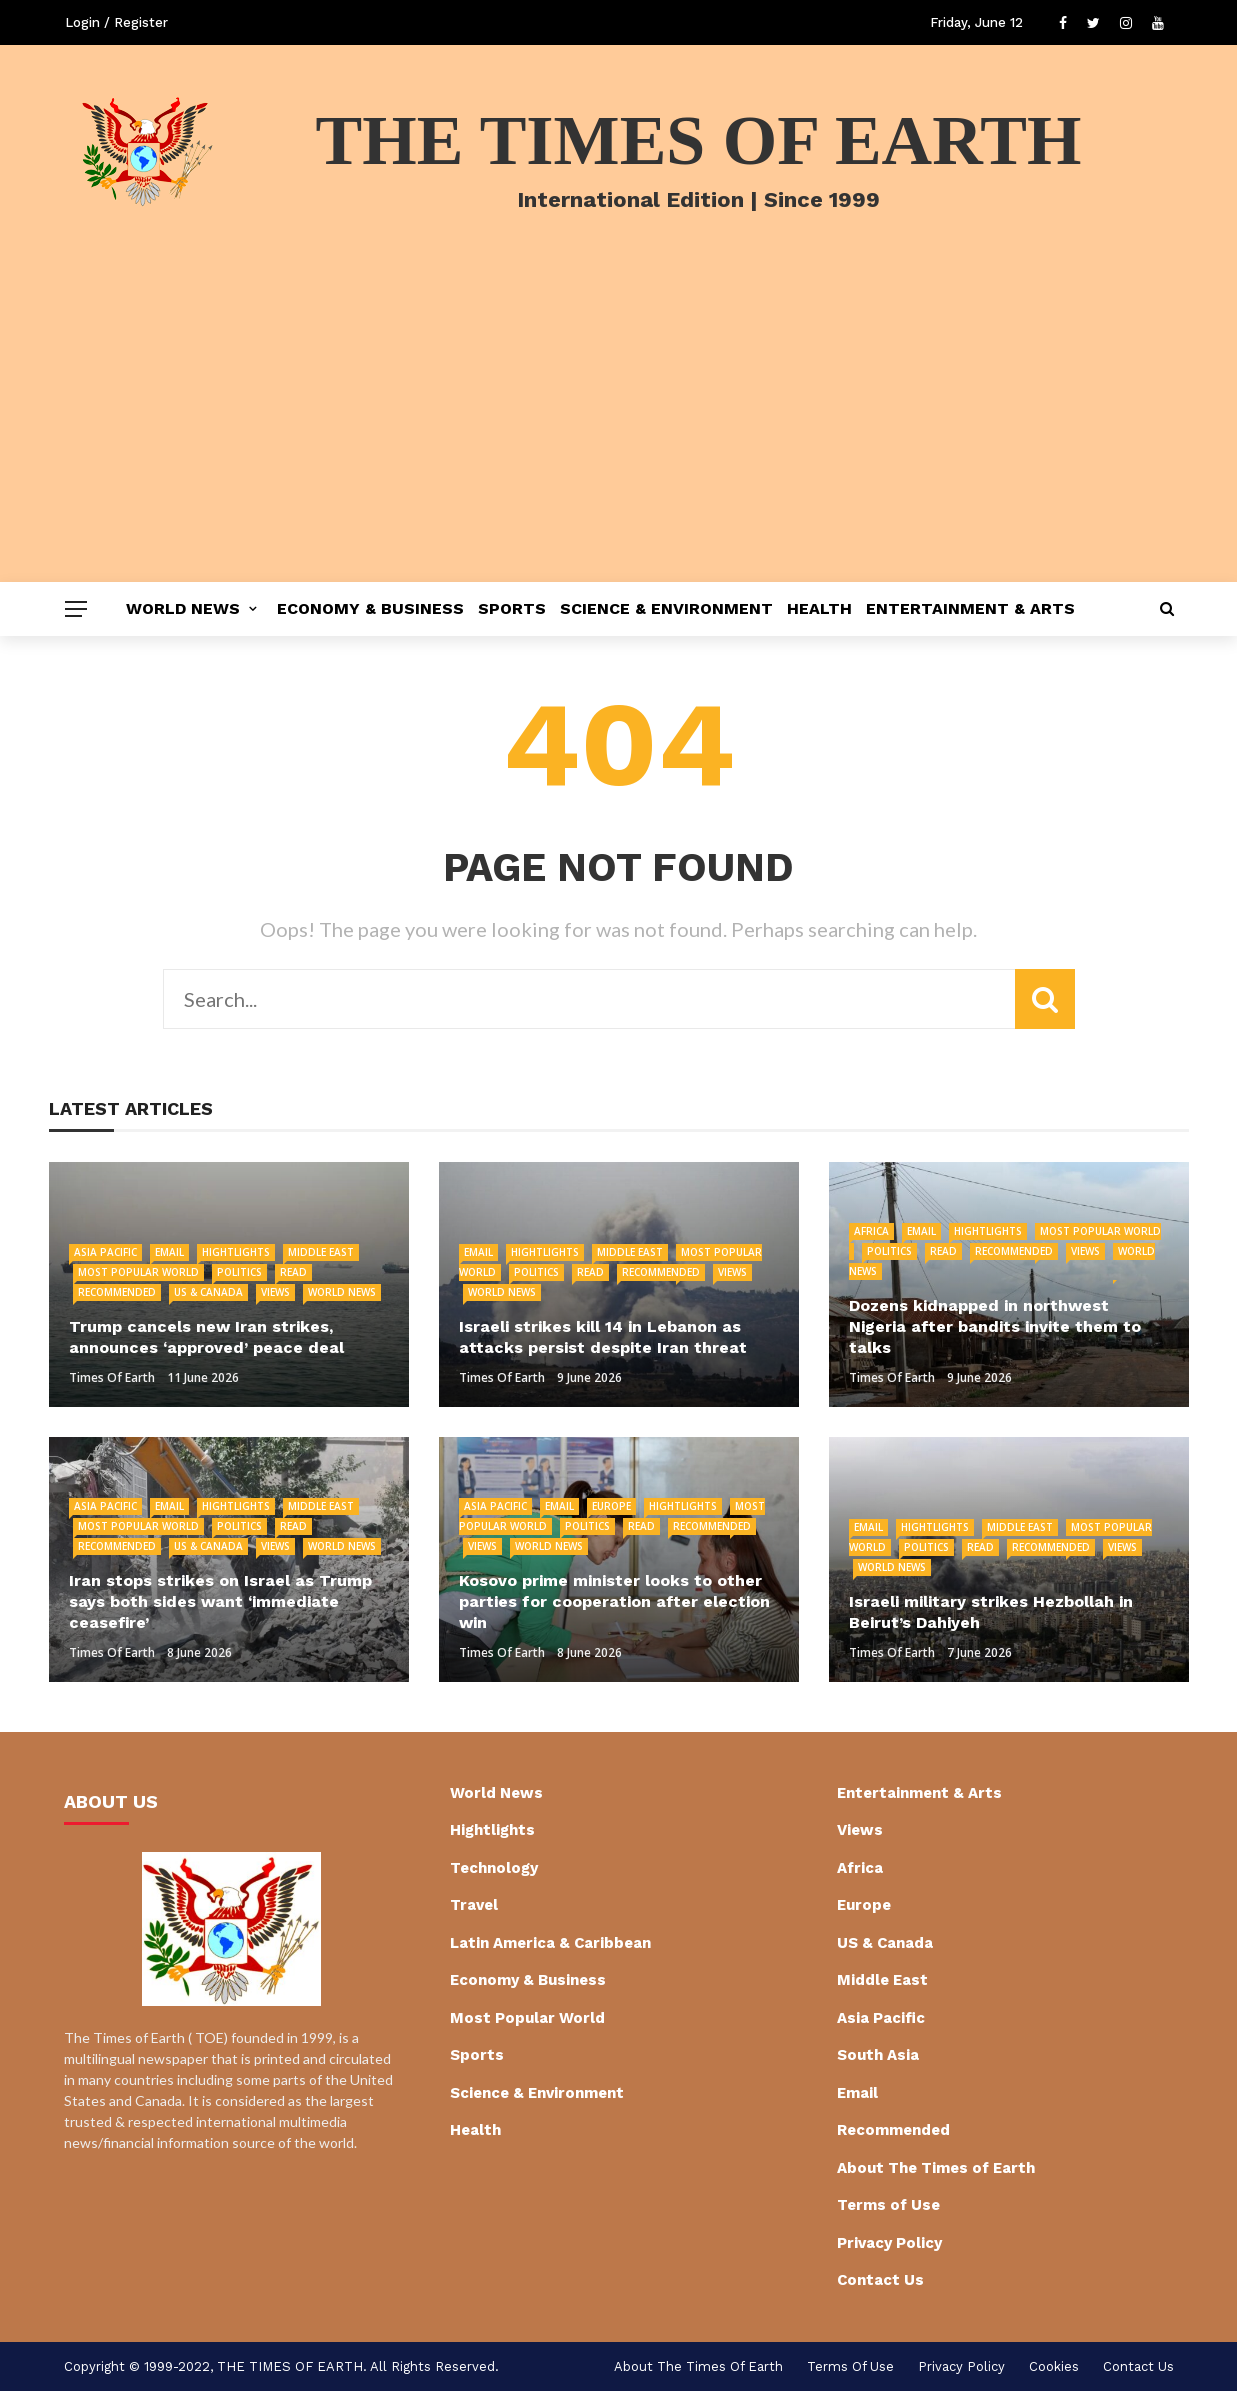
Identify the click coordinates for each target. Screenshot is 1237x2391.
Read (293, 1272)
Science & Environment (666, 608)
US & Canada (208, 1292)
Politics (239, 1272)
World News (183, 608)
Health (819, 608)
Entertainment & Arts (970, 608)
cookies (1054, 2366)
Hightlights (236, 1252)
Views (275, 1292)
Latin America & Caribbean (550, 1943)
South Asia (878, 2055)
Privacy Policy (889, 2243)
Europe (611, 1506)
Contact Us (880, 2280)
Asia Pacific (105, 1252)
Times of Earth (112, 1377)
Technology (494, 1868)
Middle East (321, 1252)
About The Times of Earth (936, 2168)
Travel (474, 1905)
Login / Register (116, 22)
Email (169, 1252)
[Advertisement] (619, 432)
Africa (871, 1231)
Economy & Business (370, 608)
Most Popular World (138, 1272)
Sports (512, 608)
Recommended (117, 1292)
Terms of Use (888, 2205)
